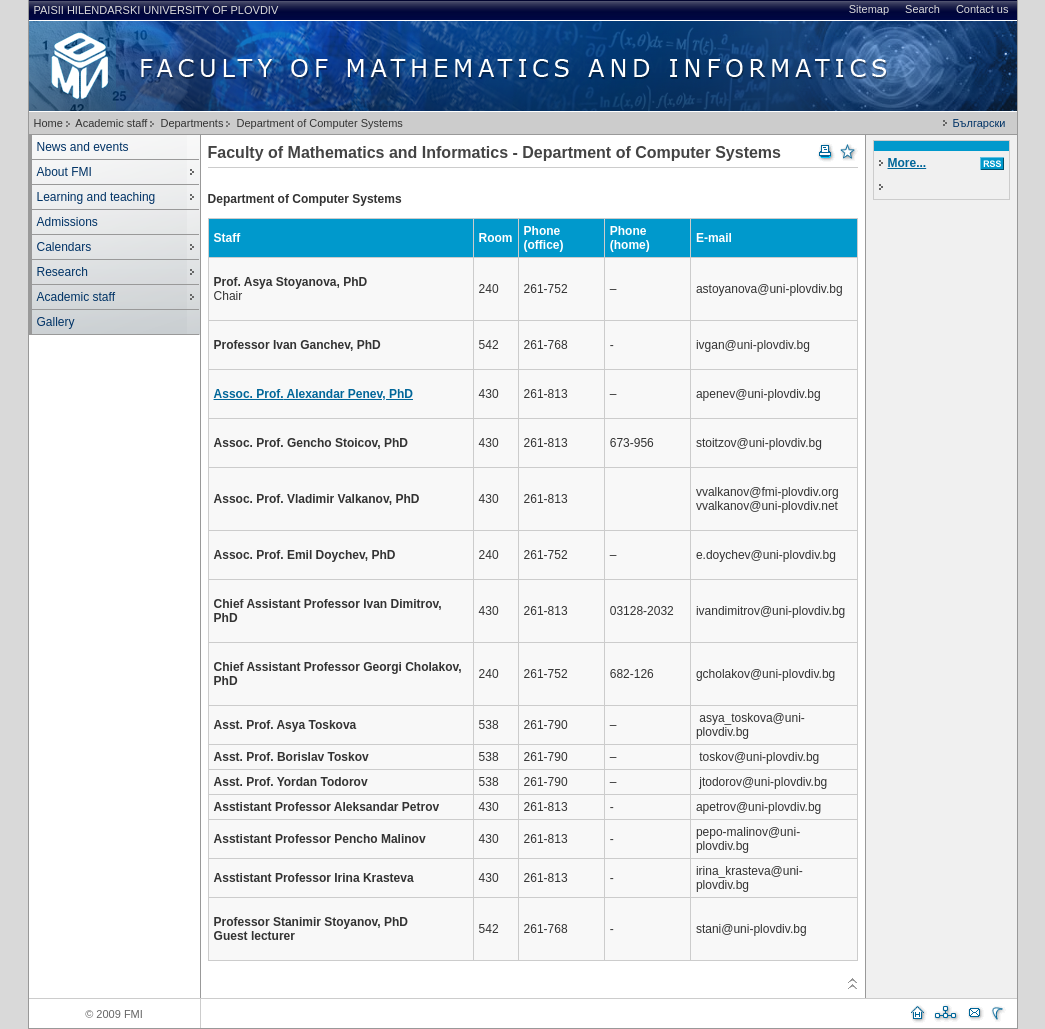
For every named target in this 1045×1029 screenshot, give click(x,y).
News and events (83, 147)
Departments (191, 123)
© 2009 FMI (114, 1014)
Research (62, 272)
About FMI (64, 172)
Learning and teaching (96, 197)
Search (922, 9)
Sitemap (869, 9)
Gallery (56, 322)
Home (48, 123)
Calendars (64, 247)
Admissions (67, 222)
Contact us (982, 9)
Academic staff (111, 123)
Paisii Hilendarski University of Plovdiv (156, 10)
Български (978, 123)
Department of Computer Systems (320, 123)
